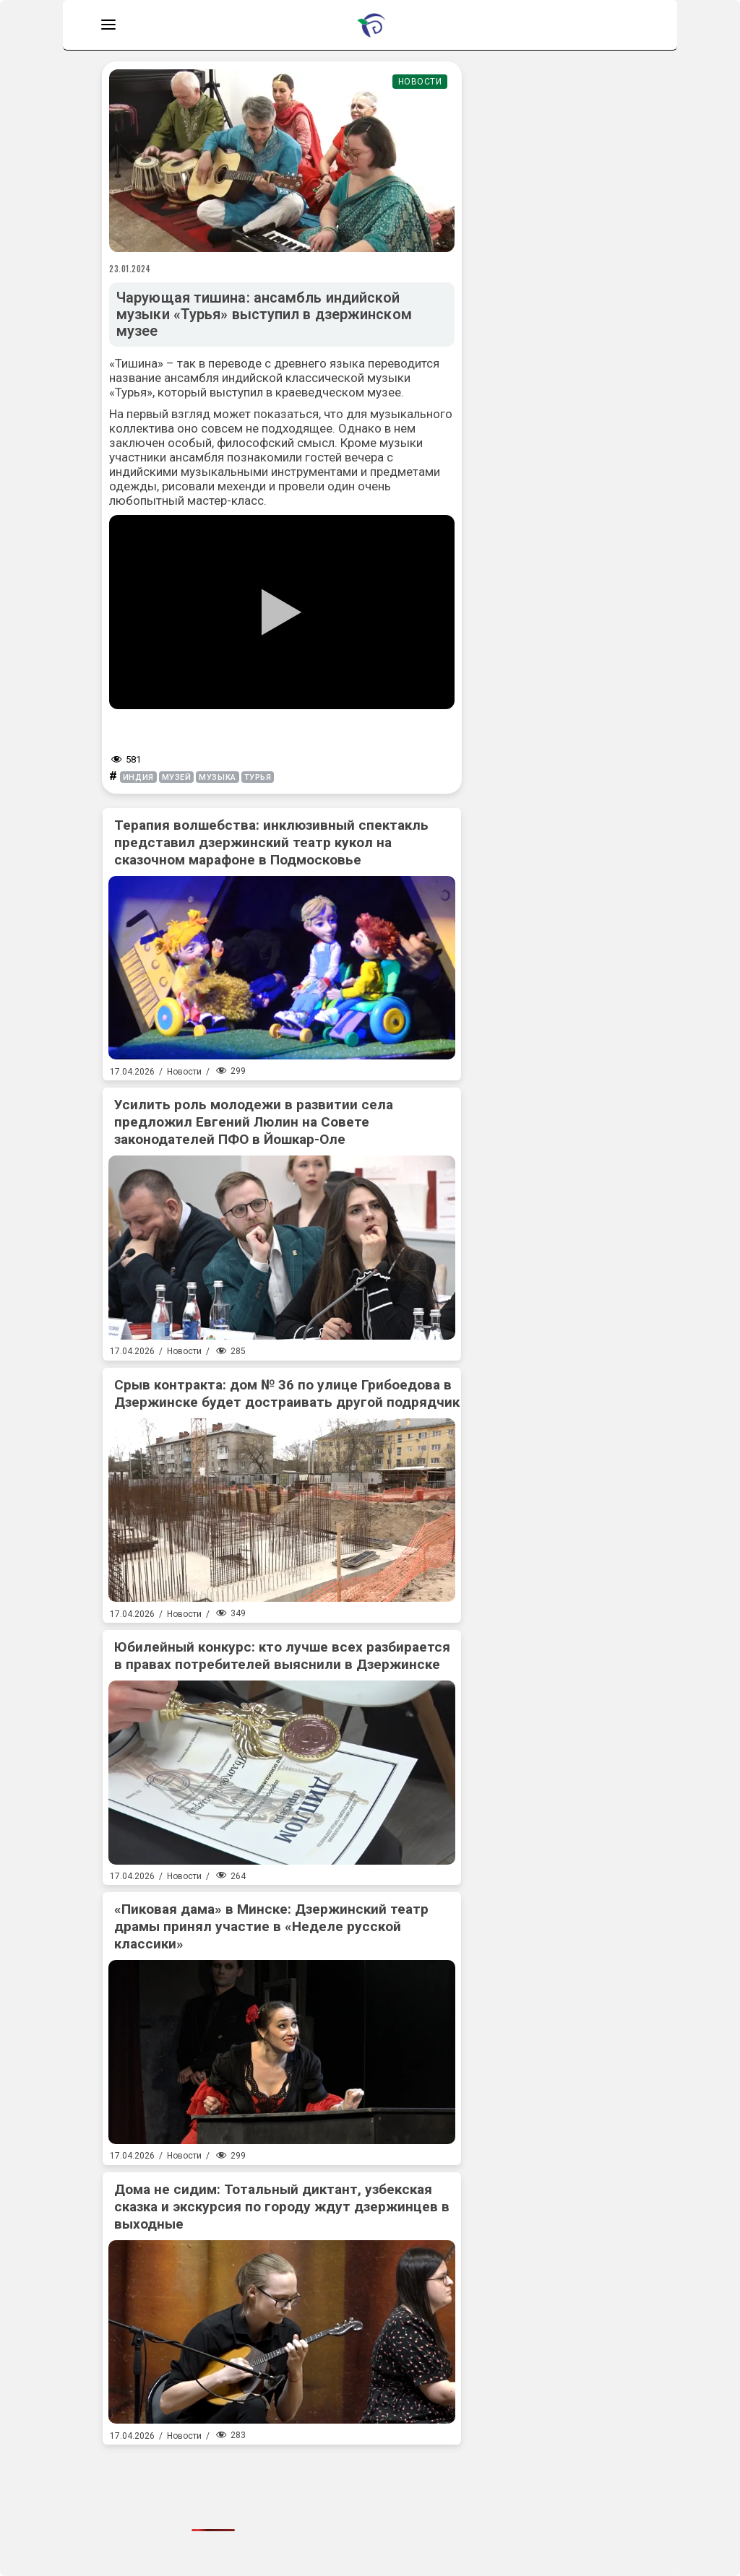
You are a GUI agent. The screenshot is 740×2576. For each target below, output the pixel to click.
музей (177, 777)
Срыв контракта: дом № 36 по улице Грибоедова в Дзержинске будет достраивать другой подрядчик (287, 1393)
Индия (138, 777)
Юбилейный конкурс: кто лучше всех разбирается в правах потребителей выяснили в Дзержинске (282, 1656)
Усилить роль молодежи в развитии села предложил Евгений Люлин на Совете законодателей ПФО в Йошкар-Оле (253, 1122)
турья (258, 777)
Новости (420, 82)
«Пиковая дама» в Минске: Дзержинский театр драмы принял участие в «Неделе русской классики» (271, 1926)
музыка (217, 777)
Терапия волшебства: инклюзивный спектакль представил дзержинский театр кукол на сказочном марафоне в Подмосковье (271, 842)
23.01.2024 (130, 268)
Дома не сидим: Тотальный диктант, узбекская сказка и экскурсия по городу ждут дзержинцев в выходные (281, 2206)
